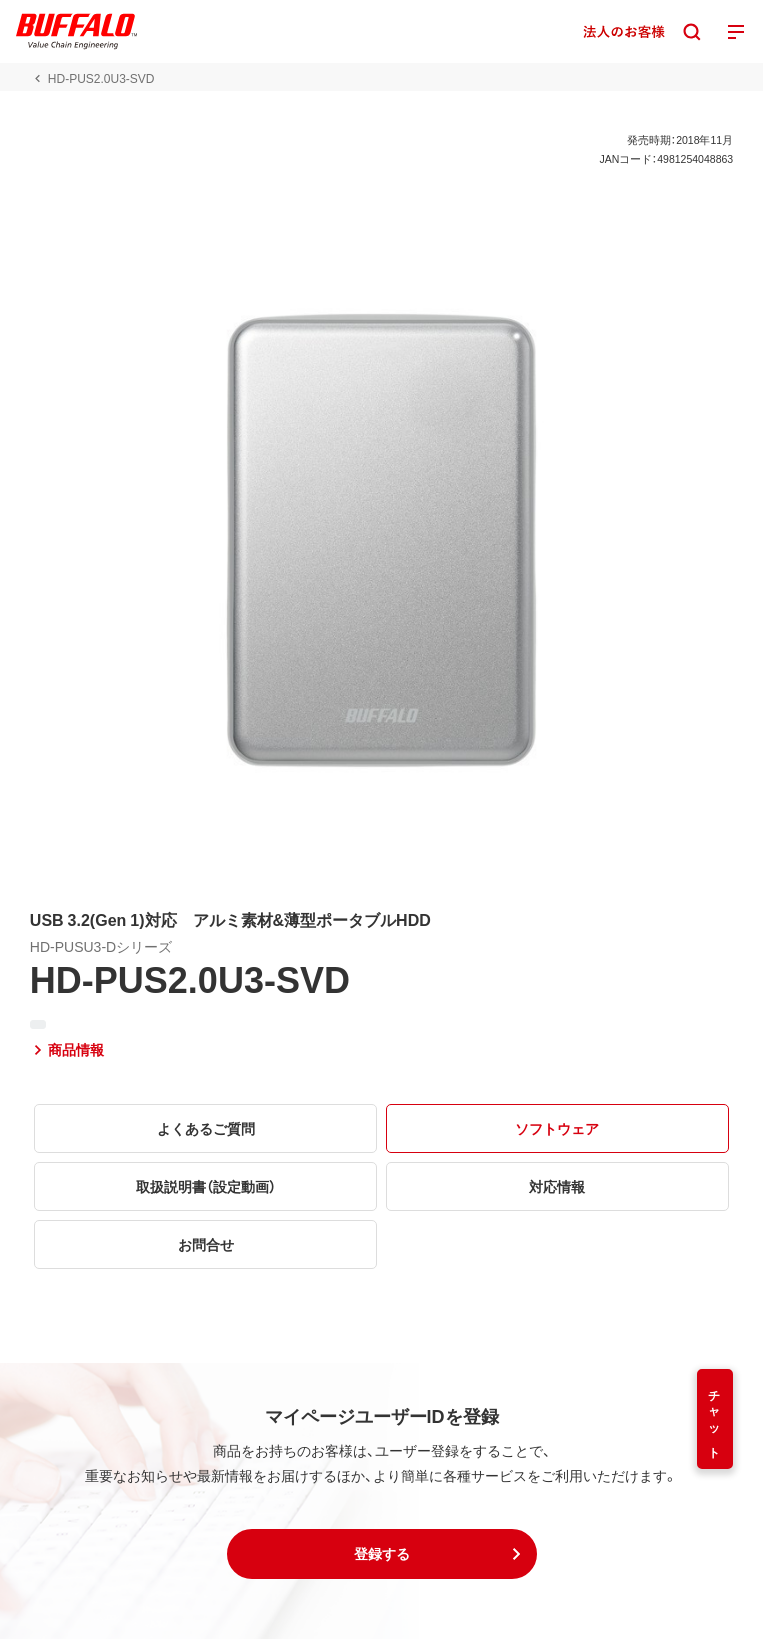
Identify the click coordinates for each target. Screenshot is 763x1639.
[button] (382, 1554)
